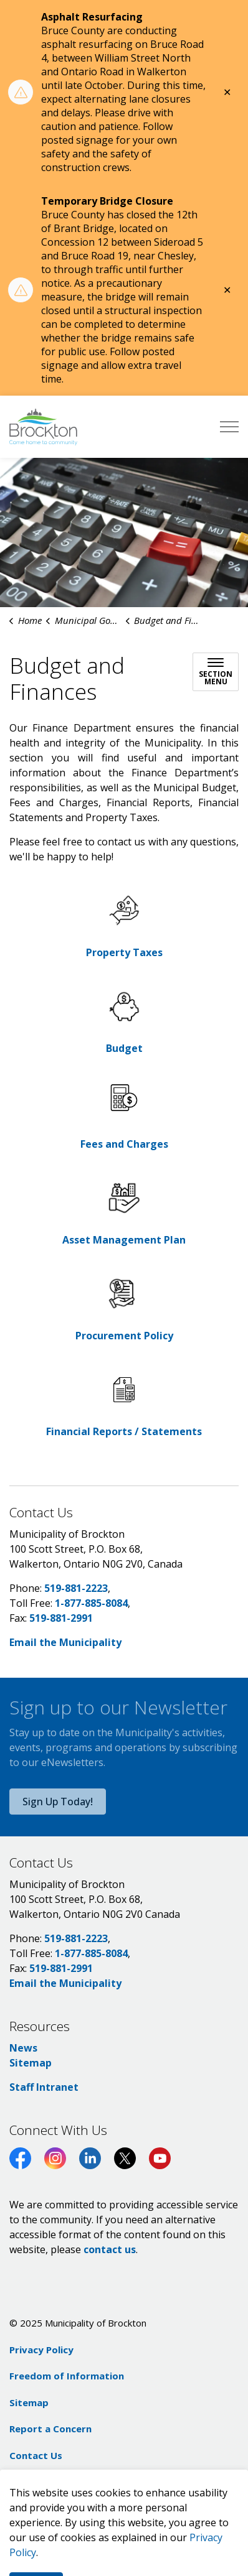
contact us (109, 2249)
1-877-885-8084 (91, 1603)
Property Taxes (124, 952)
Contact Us (35, 2455)
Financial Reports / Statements (124, 1431)
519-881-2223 (76, 1588)
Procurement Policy (124, 1335)
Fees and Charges (124, 1144)
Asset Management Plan (124, 1240)
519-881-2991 (61, 1618)
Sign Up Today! (57, 1801)
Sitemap (30, 2063)
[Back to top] (124, 2540)
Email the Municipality (65, 1642)
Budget (124, 1048)
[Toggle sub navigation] (216, 672)
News (23, 2048)
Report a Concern (50, 2428)
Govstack (79, 2481)
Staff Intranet (44, 2087)
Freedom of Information (66, 2375)
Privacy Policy (41, 2349)
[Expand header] (229, 427)
